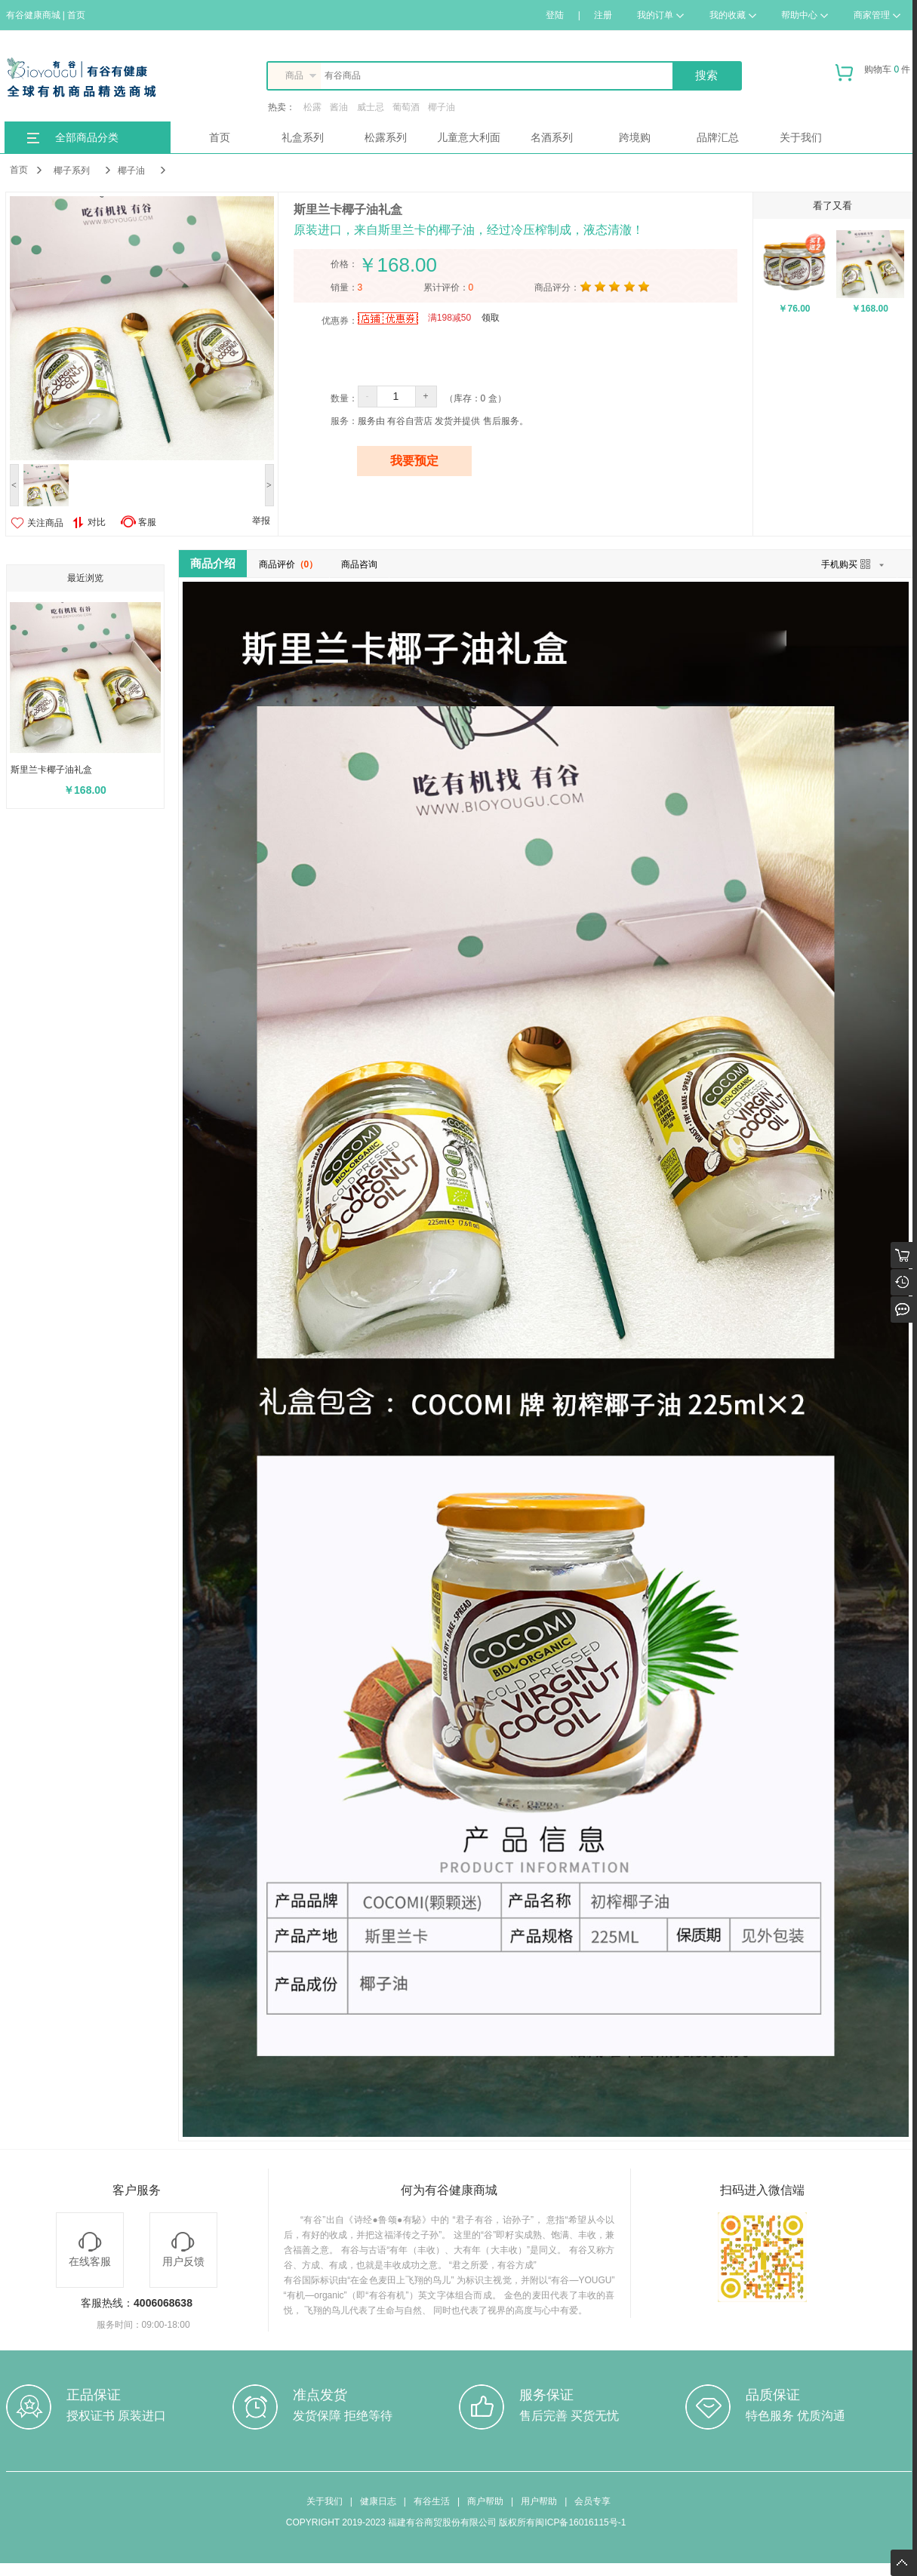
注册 (603, 15)
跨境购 (635, 137)
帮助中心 (804, 15)
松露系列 (386, 137)
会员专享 (592, 2501)
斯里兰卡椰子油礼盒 (51, 769)
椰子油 (441, 107)
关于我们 (801, 137)
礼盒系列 (303, 137)
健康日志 (378, 2501)
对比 (89, 522)
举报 (261, 520)
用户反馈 (183, 2249)
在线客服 (90, 2249)
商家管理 (877, 15)
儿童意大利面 (468, 137)
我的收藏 (732, 15)
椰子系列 (72, 170)
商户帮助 (485, 2501)
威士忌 (370, 107)
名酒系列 (552, 137)
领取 (491, 317)
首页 (219, 137)
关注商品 (45, 523)
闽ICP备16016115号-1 (580, 2522)
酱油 (339, 107)
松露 (312, 107)
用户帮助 (539, 2501)
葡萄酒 (406, 107)
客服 (147, 522)
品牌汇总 (718, 137)
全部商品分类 (86, 137)
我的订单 (660, 15)
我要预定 (414, 460)
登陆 (555, 15)
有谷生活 (432, 2501)
